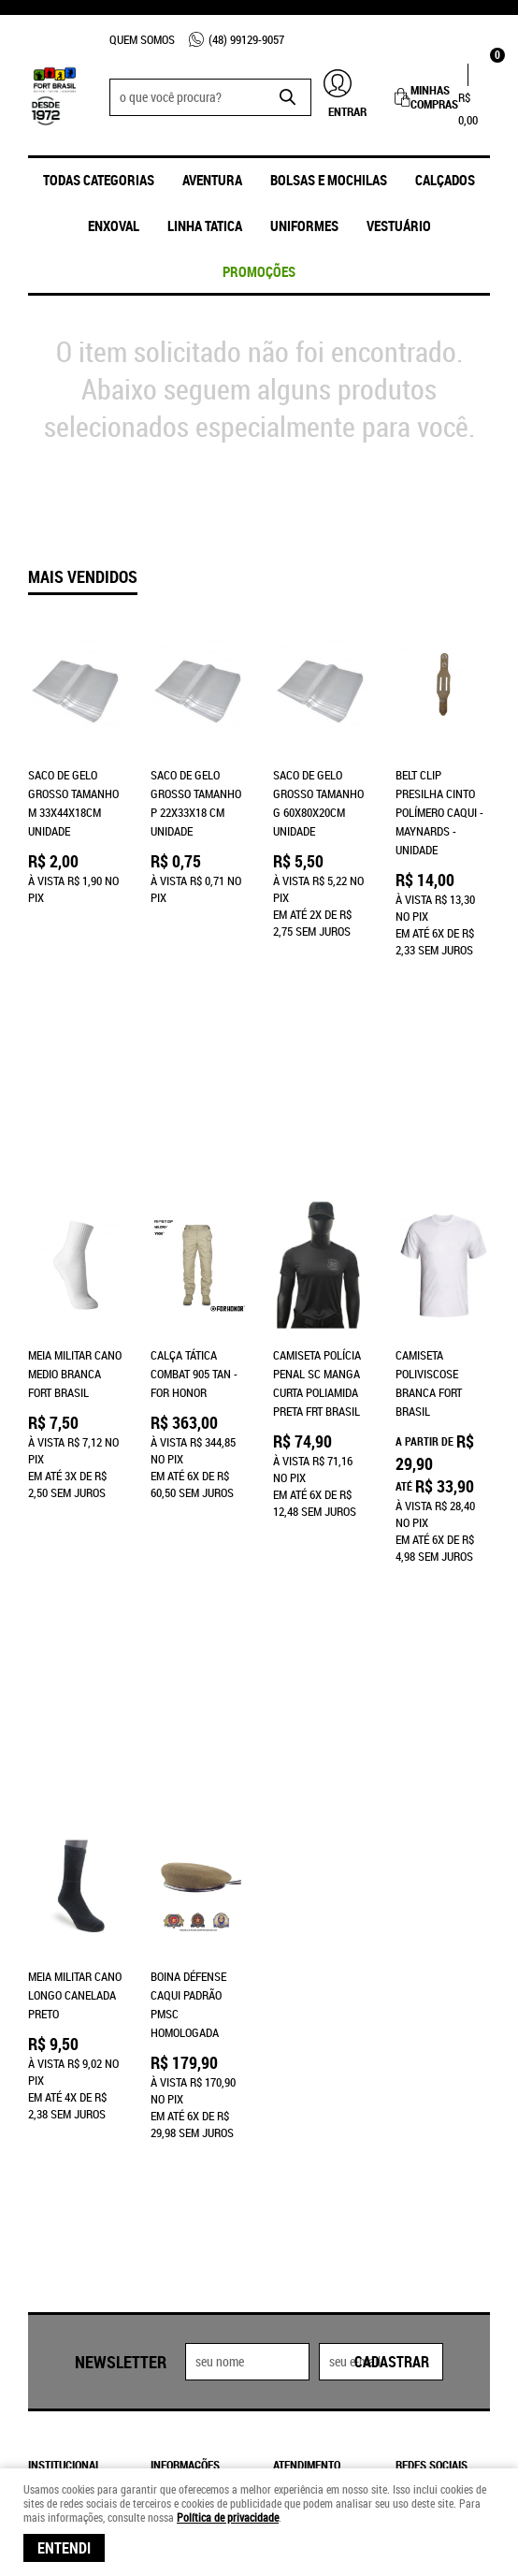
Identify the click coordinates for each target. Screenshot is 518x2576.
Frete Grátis (184, 2096)
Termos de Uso (189, 2077)
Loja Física (57, 2058)
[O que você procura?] (288, 97)
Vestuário (399, 225)
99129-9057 (246, 39)
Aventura (212, 179)
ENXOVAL (113, 225)
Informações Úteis (185, 2002)
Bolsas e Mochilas (328, 179)
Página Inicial (65, 2021)
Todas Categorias (98, 179)
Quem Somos (142, 39)
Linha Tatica (204, 225)
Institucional (64, 1993)
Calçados (445, 179)
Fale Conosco (64, 2039)
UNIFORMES (304, 225)
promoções (259, 271)
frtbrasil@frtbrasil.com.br (349, 2133)
